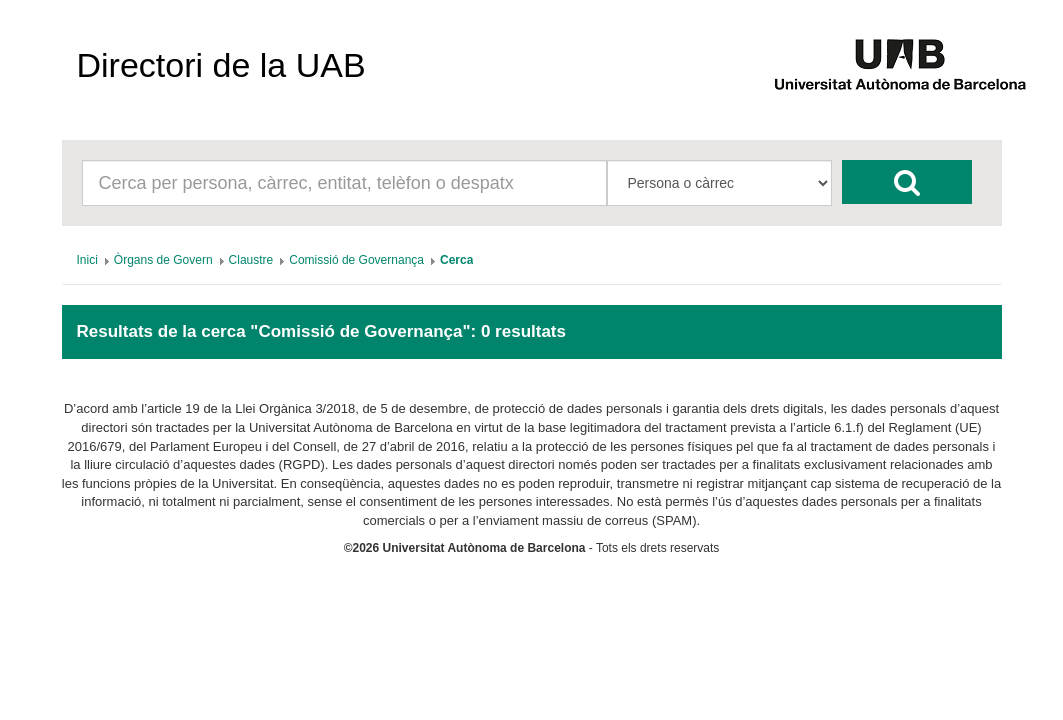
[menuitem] (87, 260)
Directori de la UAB (221, 65)
